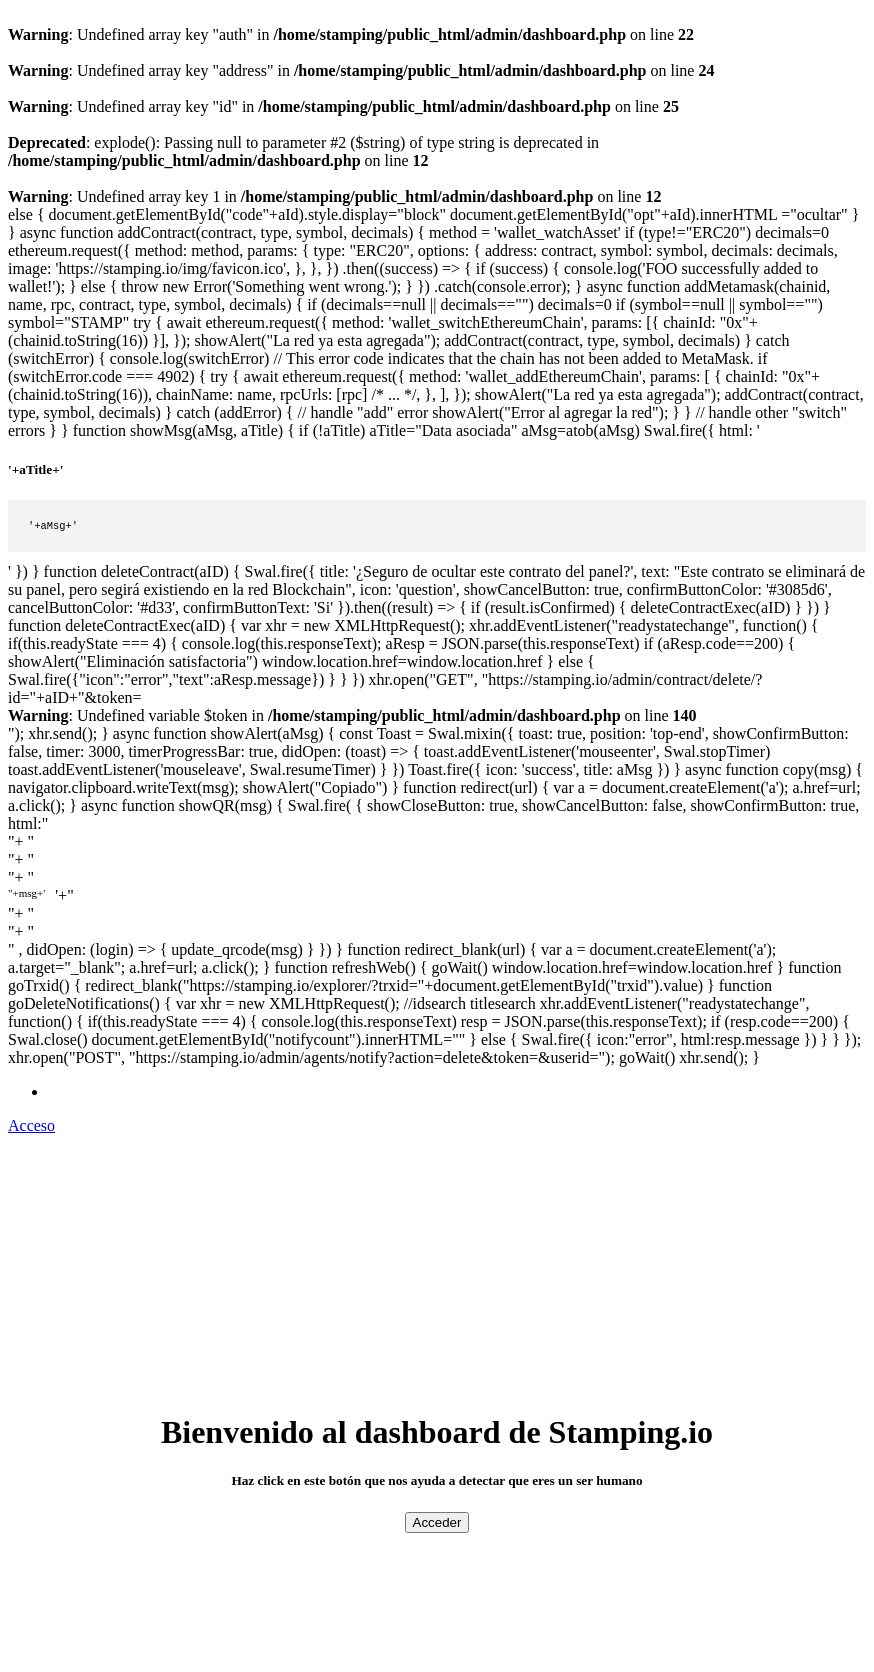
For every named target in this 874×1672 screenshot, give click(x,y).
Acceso (31, 1127)
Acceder (437, 1524)
